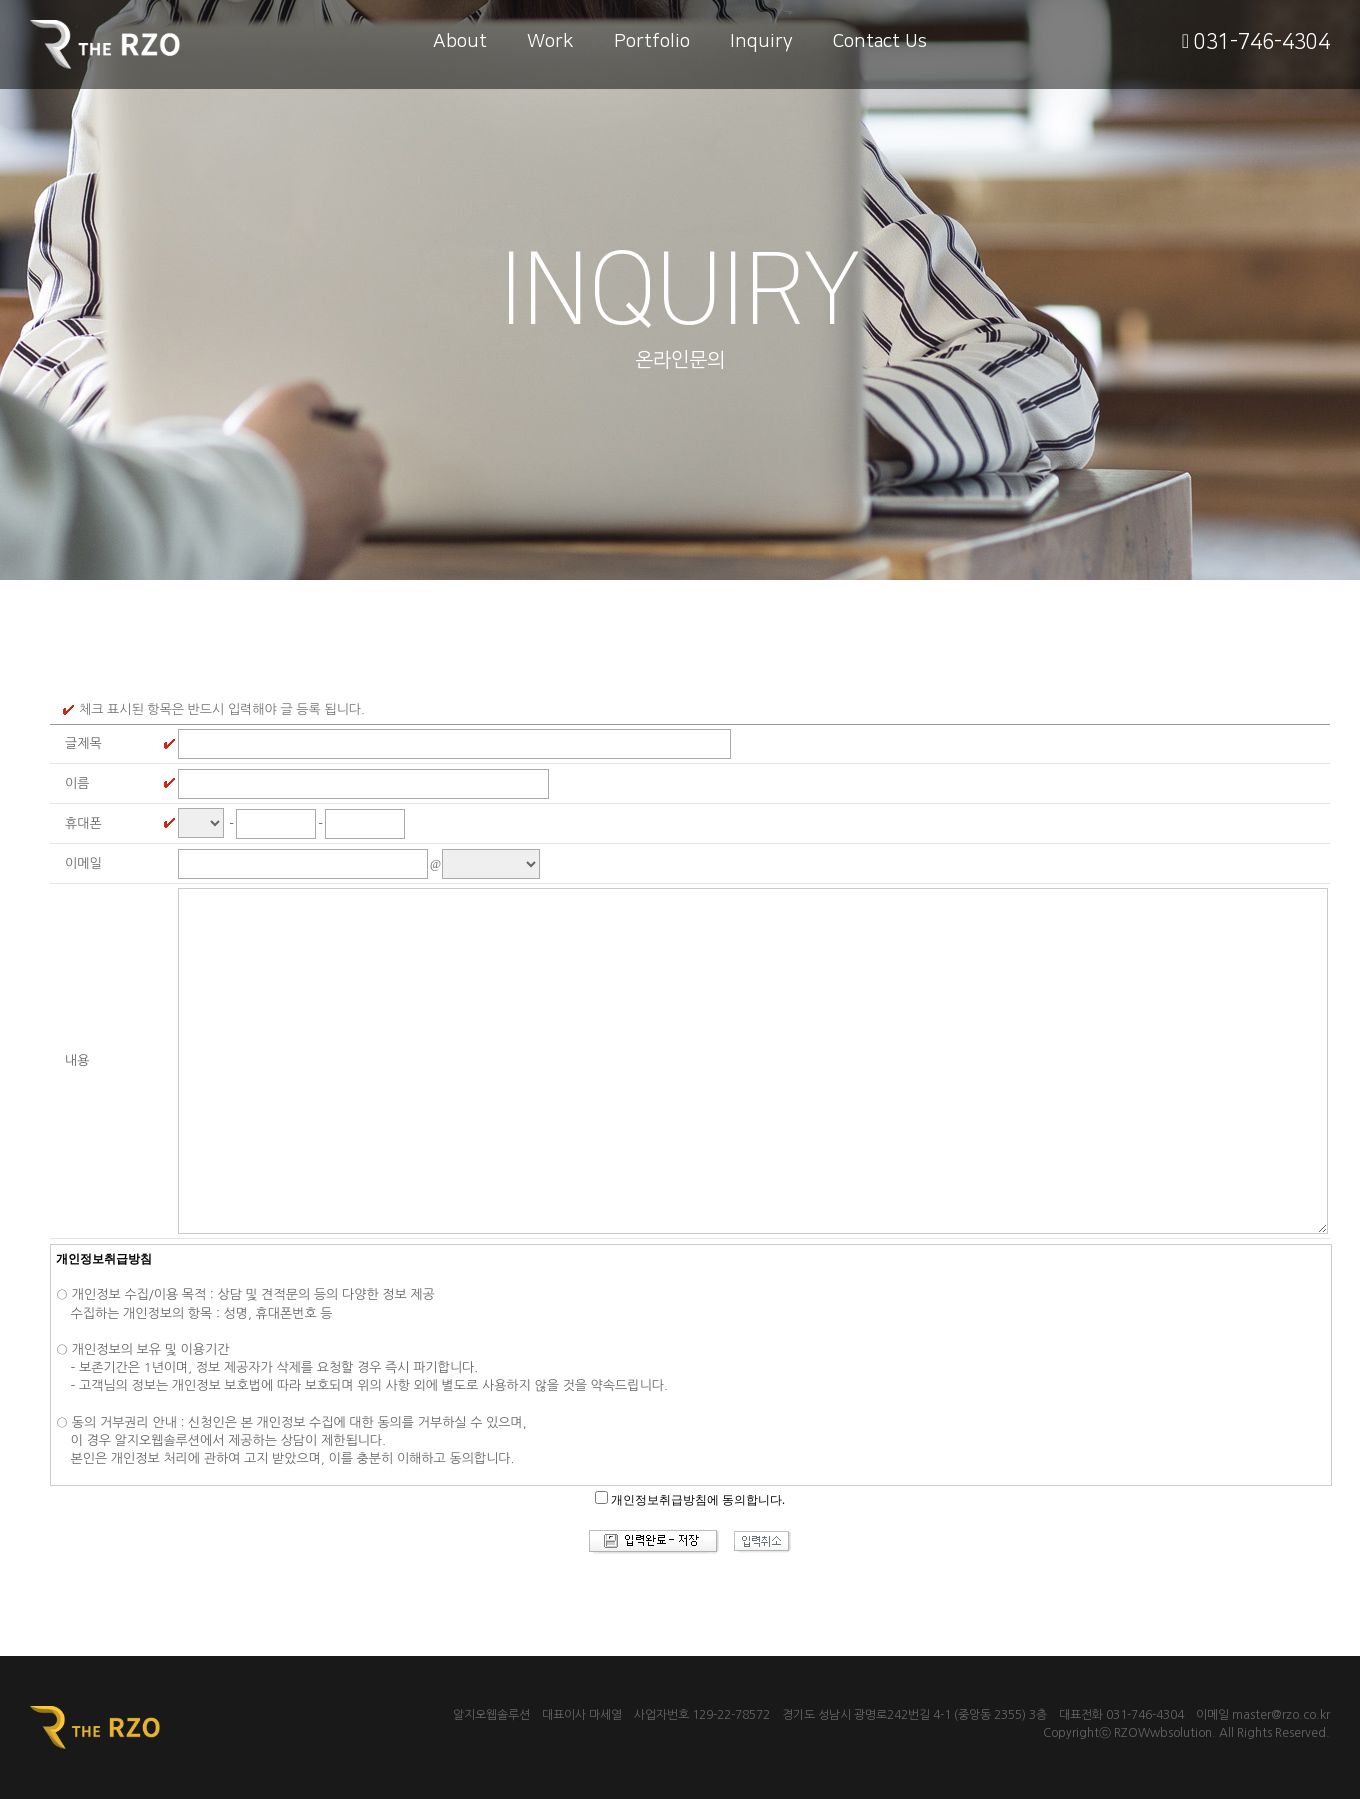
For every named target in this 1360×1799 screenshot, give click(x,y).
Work (550, 41)
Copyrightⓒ (1077, 1733)
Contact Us (880, 41)
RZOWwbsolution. (1165, 1733)
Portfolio (652, 41)
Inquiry (761, 41)
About (460, 41)
